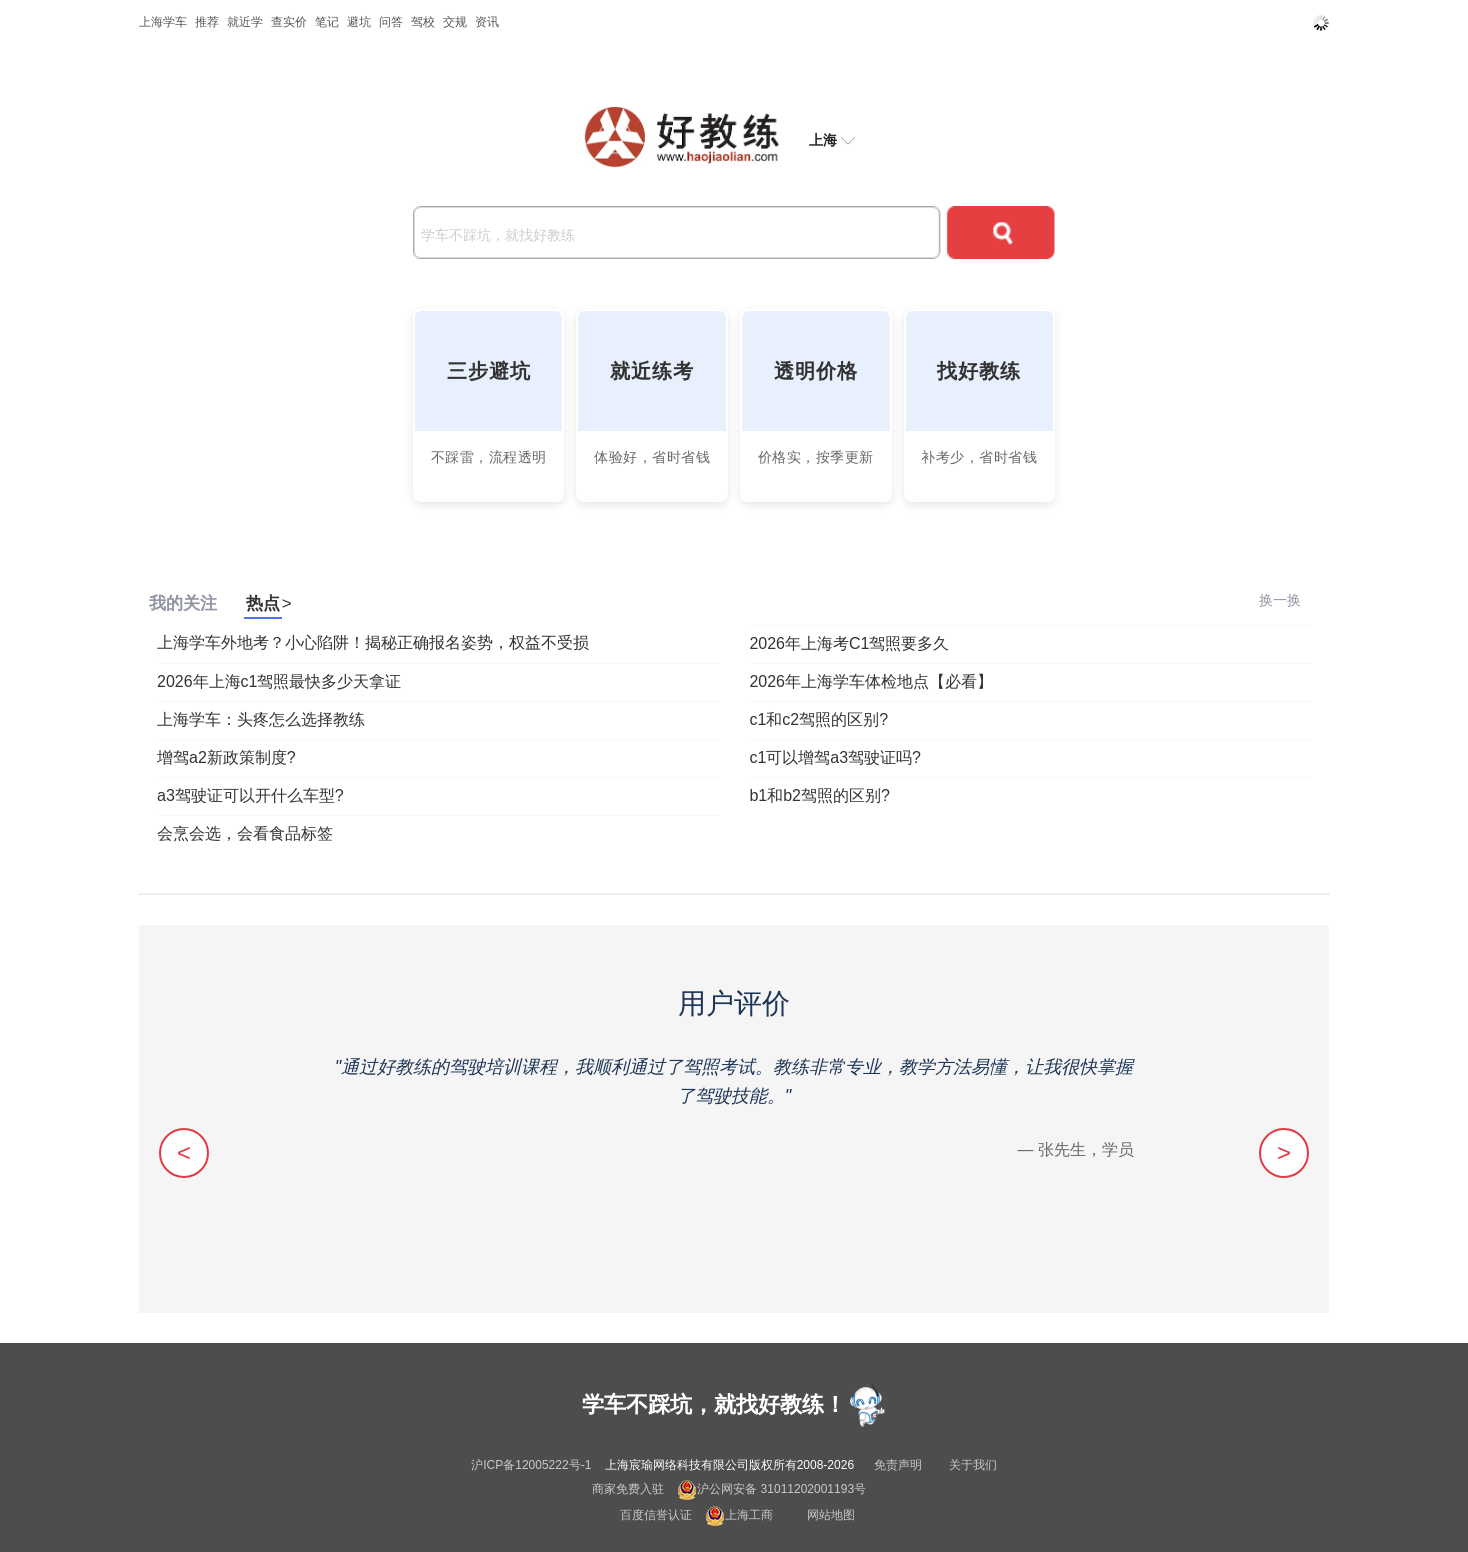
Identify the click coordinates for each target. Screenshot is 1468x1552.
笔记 (327, 22)
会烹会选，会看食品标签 (245, 833)
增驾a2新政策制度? (226, 757)
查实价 (289, 22)
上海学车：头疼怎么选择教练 (261, 719)
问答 (391, 22)
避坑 (359, 22)
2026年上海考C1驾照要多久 (849, 643)
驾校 (423, 22)
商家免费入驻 (628, 1489)
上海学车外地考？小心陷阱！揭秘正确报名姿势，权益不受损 (373, 642)
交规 (455, 22)
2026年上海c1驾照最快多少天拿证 (279, 681)
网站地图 (831, 1515)
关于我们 (973, 1465)
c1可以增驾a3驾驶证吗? (835, 757)
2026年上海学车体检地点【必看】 (871, 681)
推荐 (207, 22)
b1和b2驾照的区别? (819, 795)
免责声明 (898, 1465)
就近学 (245, 22)
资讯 (487, 22)
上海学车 (163, 22)
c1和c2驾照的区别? (818, 719)
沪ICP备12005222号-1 (531, 1465)
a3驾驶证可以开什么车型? (250, 795)
